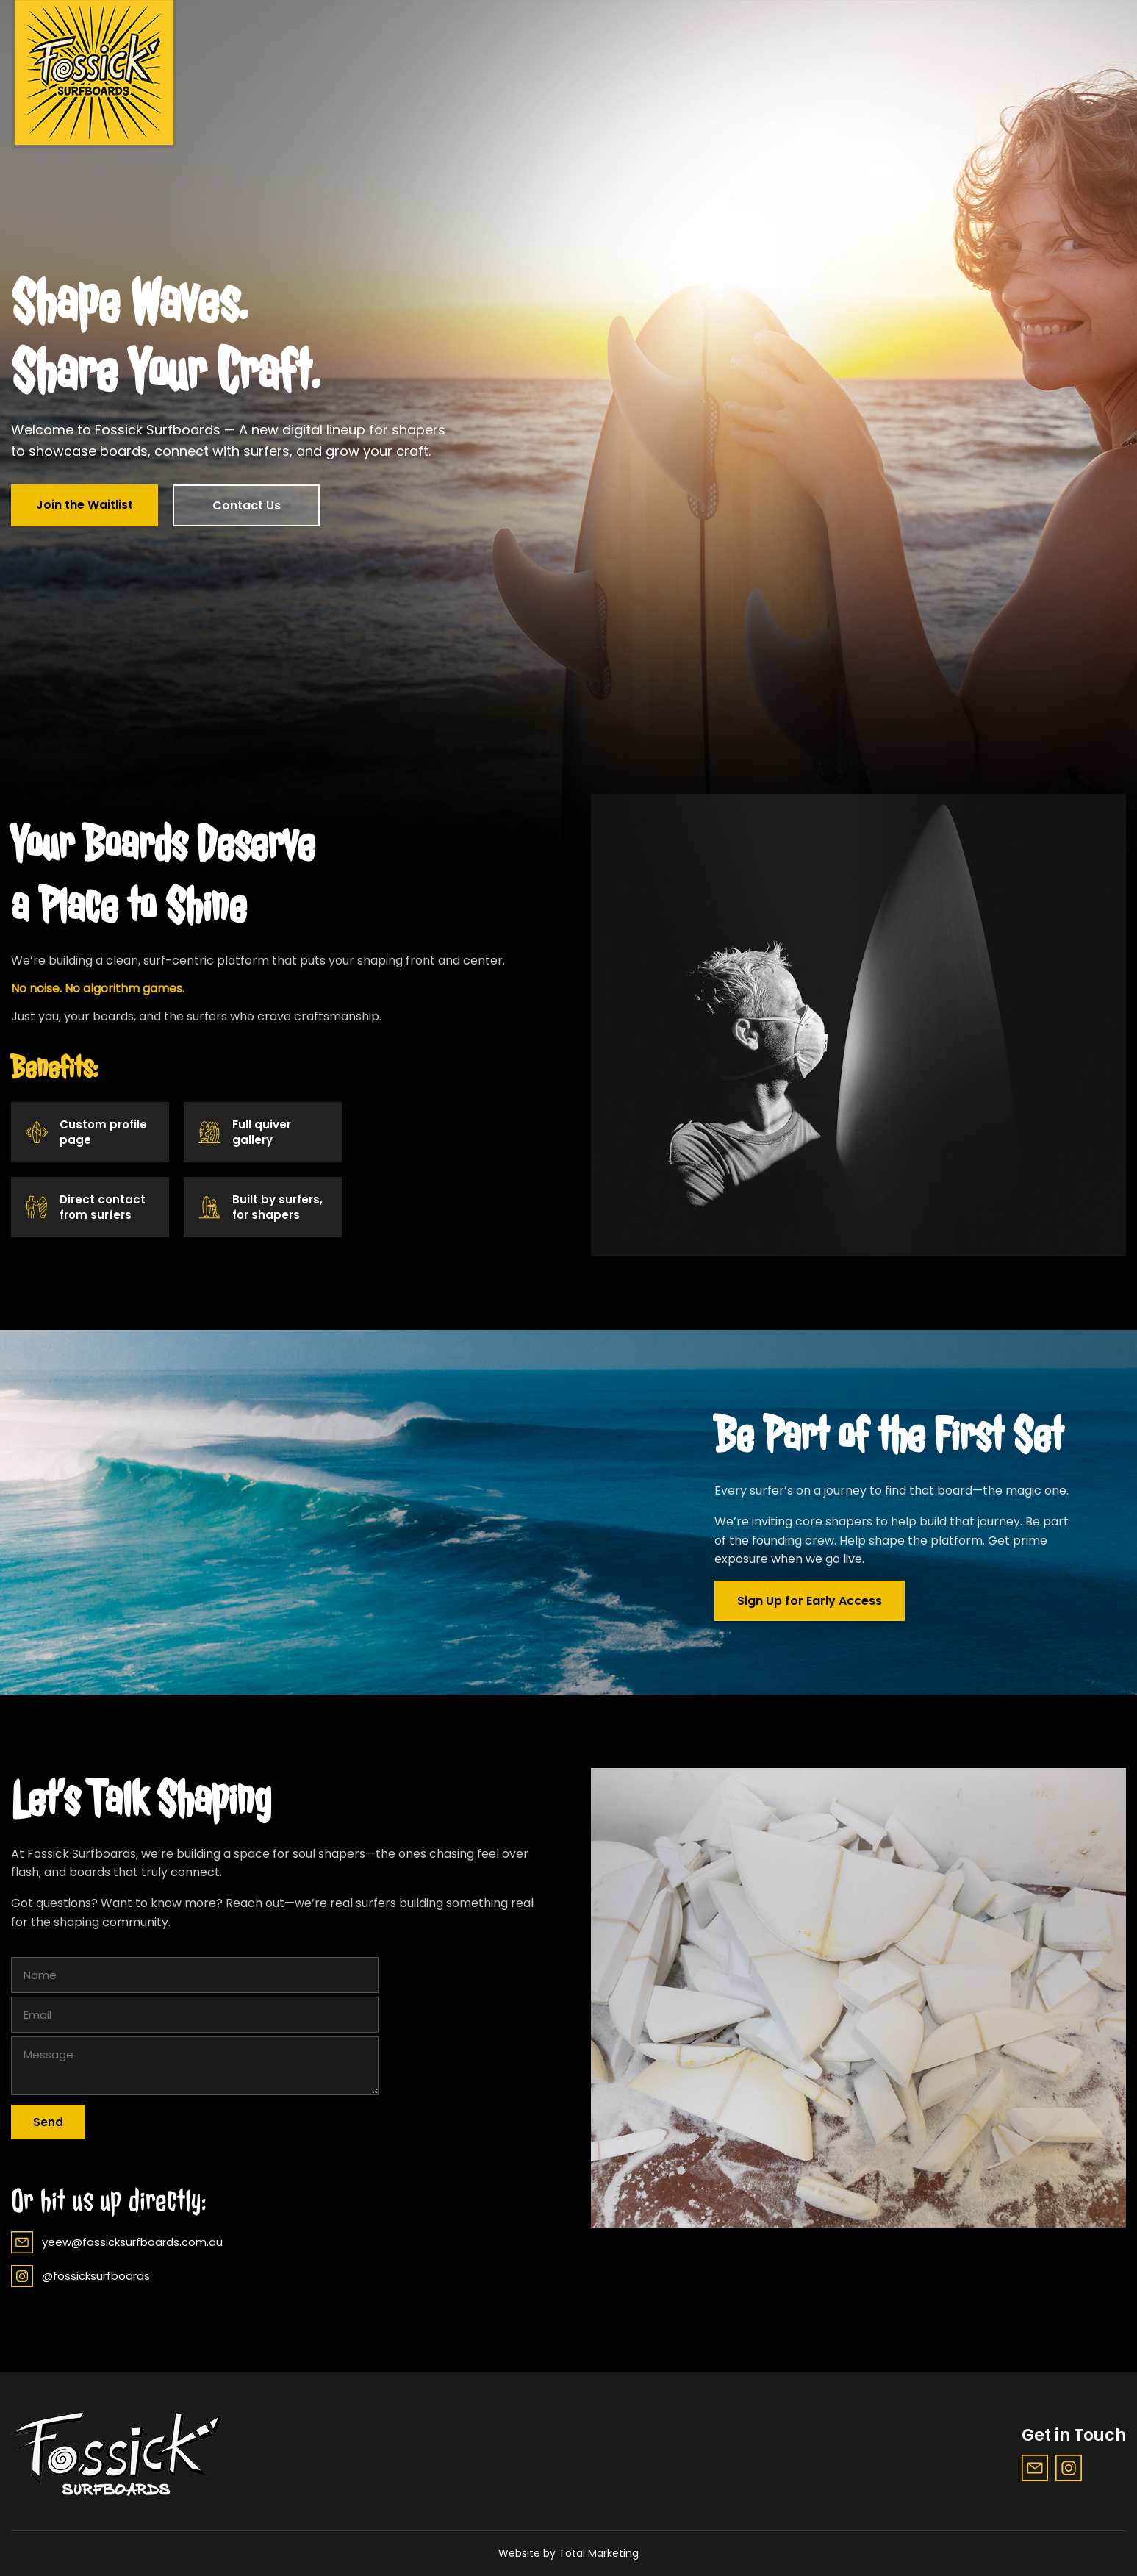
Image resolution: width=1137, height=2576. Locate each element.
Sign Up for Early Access (809, 1600)
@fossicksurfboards (80, 2276)
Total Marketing (599, 2553)
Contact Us (246, 505)
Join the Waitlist (84, 504)
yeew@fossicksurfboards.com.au (117, 2242)
